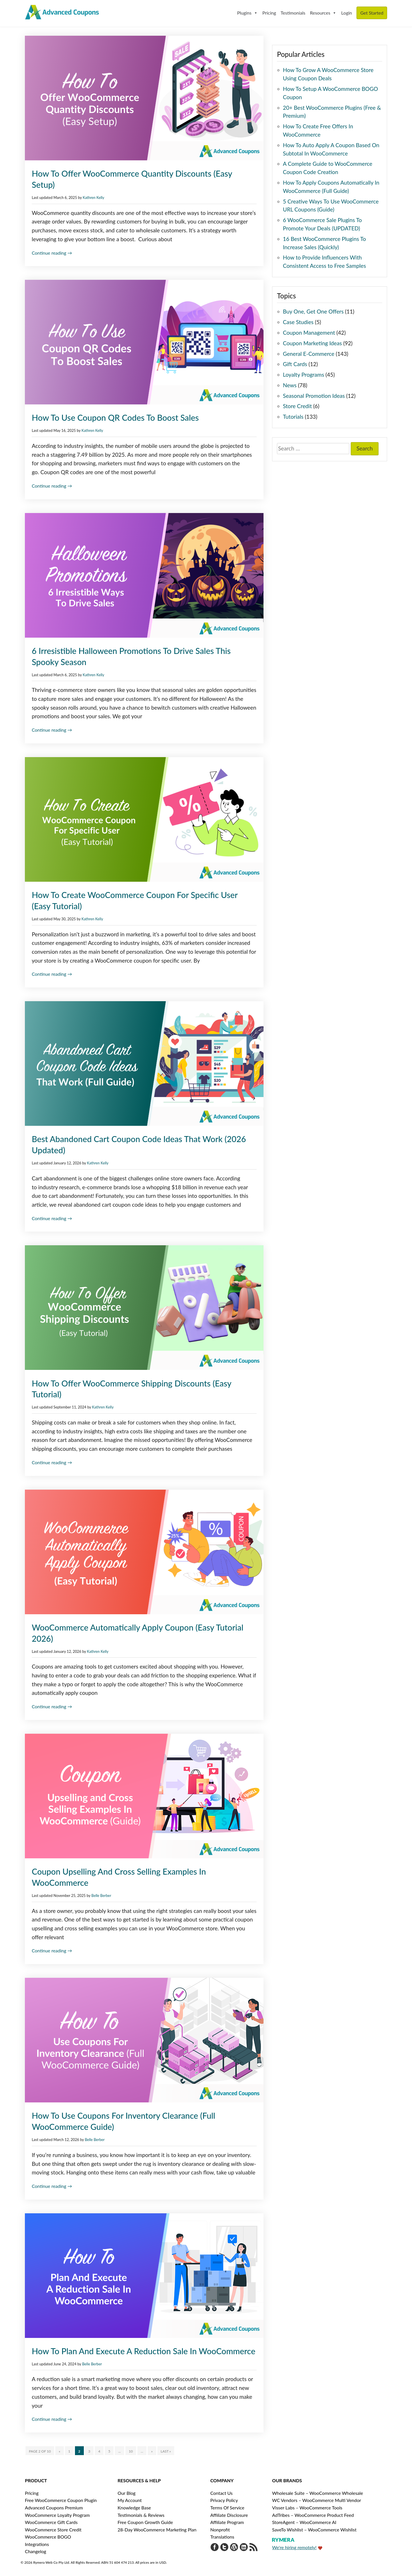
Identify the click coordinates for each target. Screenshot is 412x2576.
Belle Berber (101, 1895)
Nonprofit (220, 2529)
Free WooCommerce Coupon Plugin (61, 2500)
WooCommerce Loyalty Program (57, 2515)
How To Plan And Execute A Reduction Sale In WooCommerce (143, 2351)
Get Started (371, 12)
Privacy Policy (224, 2500)
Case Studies (298, 322)
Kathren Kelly (93, 197)
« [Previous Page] (59, 2451)
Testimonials (293, 12)
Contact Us (221, 2493)
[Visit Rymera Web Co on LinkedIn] (243, 2547)
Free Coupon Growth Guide (145, 2522)
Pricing (269, 12)
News (290, 385)
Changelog (35, 2551)
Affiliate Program (227, 2522)
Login (346, 12)
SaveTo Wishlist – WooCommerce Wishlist (314, 2529)
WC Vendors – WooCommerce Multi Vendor (316, 2500)
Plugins (247, 13)
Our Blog (127, 2493)
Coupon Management (309, 332)
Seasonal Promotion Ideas (314, 395)
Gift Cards (295, 364)
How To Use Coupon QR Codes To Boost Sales (115, 417)
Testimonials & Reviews (141, 2515)
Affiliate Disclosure (229, 2515)
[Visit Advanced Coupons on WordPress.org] (234, 2547)
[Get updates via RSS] (253, 2547)
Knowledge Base (134, 2507)
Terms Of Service (227, 2507)
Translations (222, 2536)
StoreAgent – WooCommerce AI (304, 2522)
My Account (130, 2500)
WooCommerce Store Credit (53, 2529)
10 (131, 2451)
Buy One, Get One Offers (313, 311)
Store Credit (297, 406)
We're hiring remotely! (294, 2547)
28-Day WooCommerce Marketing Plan (157, 2529)
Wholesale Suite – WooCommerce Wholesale (317, 2493)
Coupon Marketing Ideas (312, 343)
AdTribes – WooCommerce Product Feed (313, 2515)
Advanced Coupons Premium (54, 2507)
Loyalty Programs (303, 374)
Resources (323, 13)
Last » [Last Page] (166, 2451)
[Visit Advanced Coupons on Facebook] (214, 2547)
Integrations (37, 2544)
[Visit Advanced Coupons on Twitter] (224, 2547)
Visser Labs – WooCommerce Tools (307, 2507)
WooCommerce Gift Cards (51, 2522)
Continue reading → (52, 253)
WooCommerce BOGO (48, 2536)
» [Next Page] (151, 2451)
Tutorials (293, 416)
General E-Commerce (308, 353)
